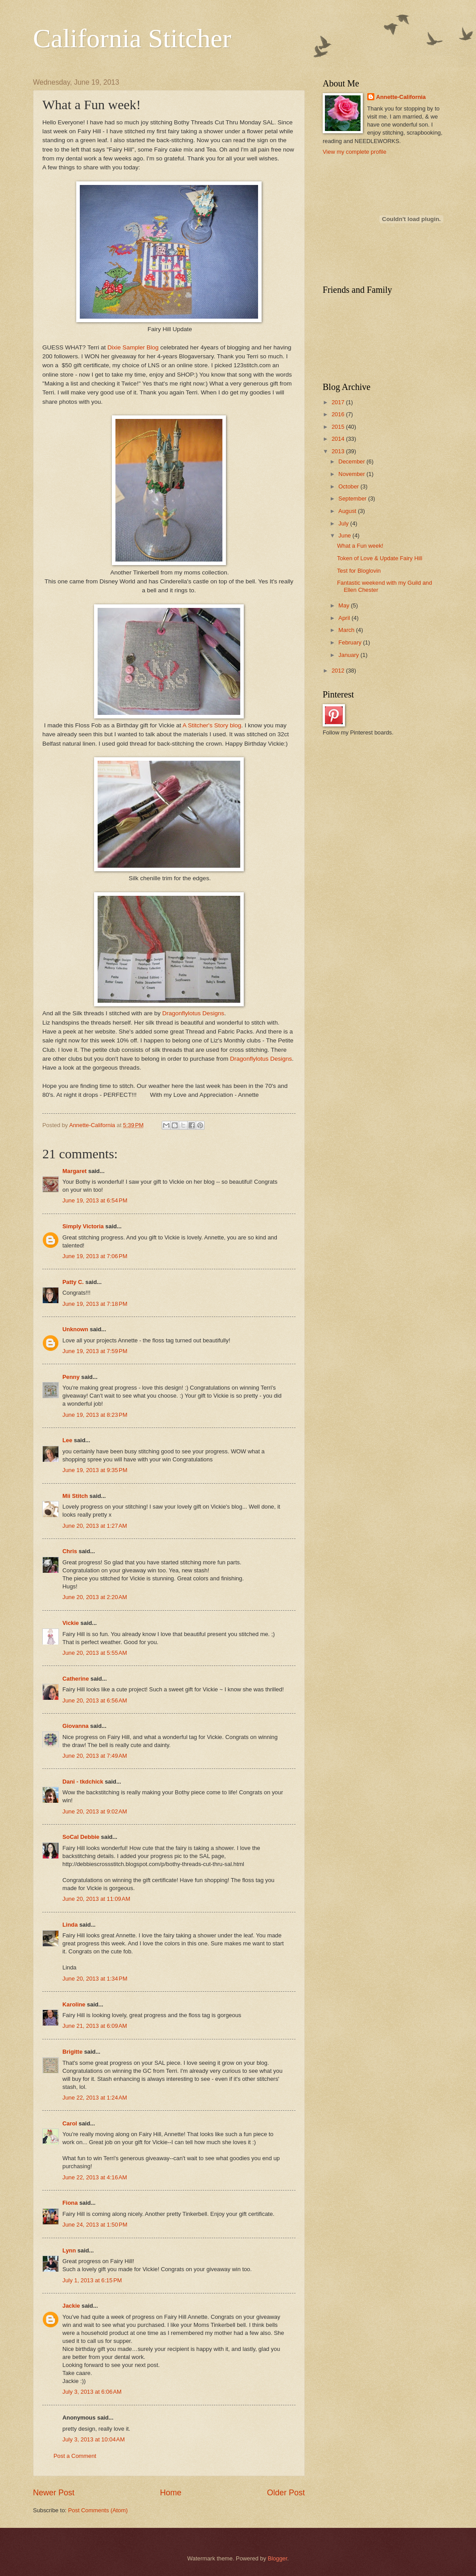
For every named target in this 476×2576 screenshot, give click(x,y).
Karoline (74, 2004)
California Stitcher (132, 38)
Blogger (277, 2558)
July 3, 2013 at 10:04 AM (93, 2439)
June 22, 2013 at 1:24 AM (94, 2097)
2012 (339, 670)
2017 (339, 402)
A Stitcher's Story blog (212, 725)
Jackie (71, 2305)
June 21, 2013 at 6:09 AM (94, 2025)
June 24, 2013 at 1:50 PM (94, 2224)
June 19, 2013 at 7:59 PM (94, 1351)
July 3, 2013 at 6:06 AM (92, 2391)
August (348, 511)
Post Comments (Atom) (98, 2510)
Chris (69, 1551)
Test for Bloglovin (359, 570)
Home (170, 2492)
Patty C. (73, 1282)
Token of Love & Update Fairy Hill (379, 558)
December (352, 461)
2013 (339, 451)
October (349, 486)
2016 (339, 414)
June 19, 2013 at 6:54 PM (94, 1200)
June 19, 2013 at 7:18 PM (94, 1303)
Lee (67, 1440)
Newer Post (53, 2492)
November (352, 474)
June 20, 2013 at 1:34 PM (94, 1978)
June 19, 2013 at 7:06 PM (94, 1256)
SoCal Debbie (80, 1837)
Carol (69, 2123)
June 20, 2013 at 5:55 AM (94, 1652)
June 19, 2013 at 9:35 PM (94, 1470)
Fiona (70, 2202)
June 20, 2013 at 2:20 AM (94, 1597)
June (345, 535)
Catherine (75, 1678)
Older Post (286, 2492)
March (347, 630)
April (344, 618)
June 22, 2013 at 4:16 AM (94, 2177)
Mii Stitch (75, 1496)
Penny (71, 1377)
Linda (70, 1924)
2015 (339, 426)
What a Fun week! (360, 545)
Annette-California (401, 97)
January (349, 655)
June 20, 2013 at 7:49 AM (94, 1755)
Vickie (70, 1623)
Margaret (74, 1171)
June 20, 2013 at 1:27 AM (94, 1525)
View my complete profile (354, 151)
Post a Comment (74, 2456)
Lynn (69, 2250)
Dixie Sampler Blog (133, 347)
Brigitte (72, 2051)
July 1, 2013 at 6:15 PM (92, 2280)
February (350, 642)
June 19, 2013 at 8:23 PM (94, 1414)
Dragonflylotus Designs (192, 1013)
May (344, 605)
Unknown (75, 1329)
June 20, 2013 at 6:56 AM (94, 1700)
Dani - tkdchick (82, 1781)
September (353, 498)
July (344, 523)
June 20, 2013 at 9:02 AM (94, 1811)
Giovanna (75, 1726)
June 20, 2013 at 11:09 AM (96, 1898)
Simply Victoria (83, 1226)
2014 (339, 438)
